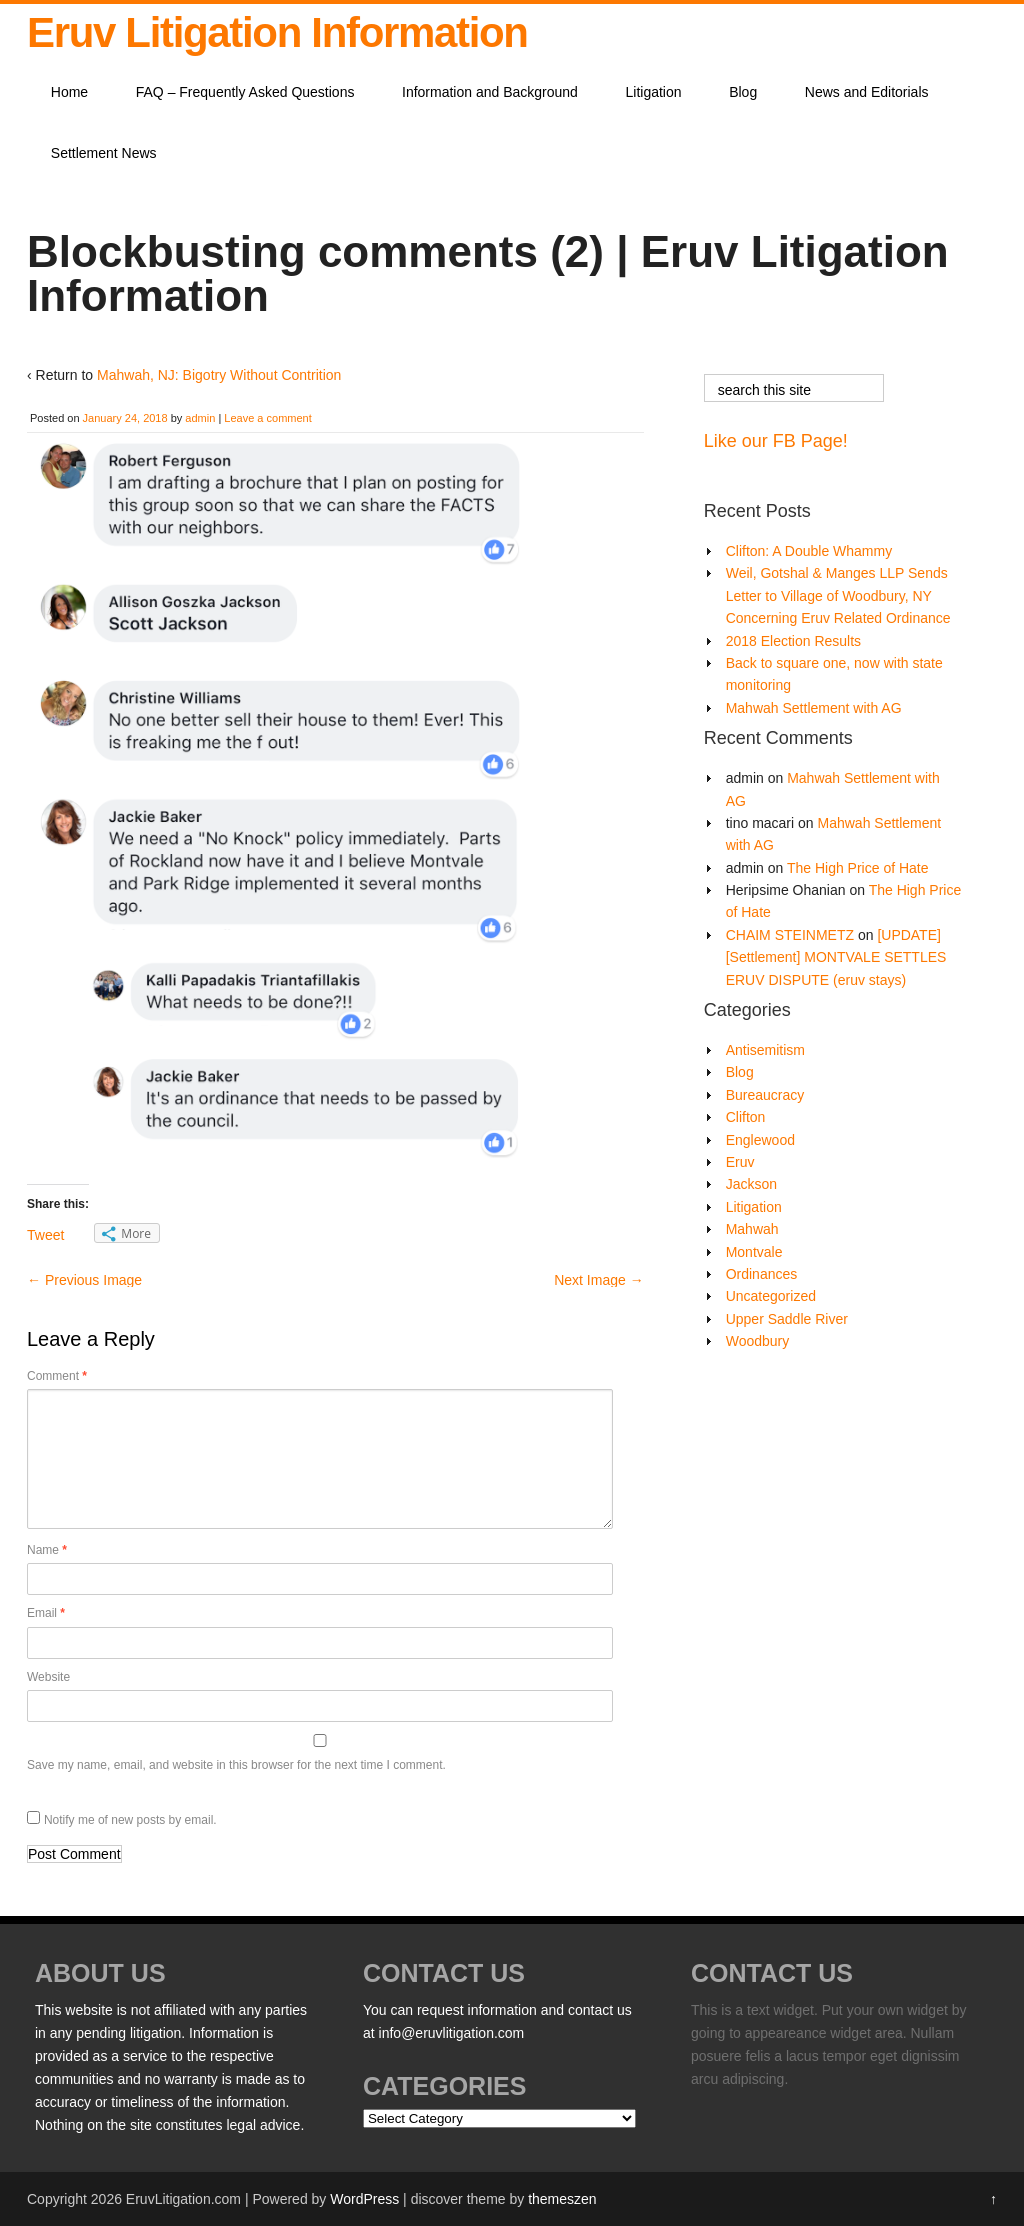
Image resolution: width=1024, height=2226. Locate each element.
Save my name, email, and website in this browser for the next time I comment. (236, 1765)
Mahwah (752, 1229)
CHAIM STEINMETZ (790, 935)
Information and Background (490, 92)
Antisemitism (765, 1050)
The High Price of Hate (858, 868)
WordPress (364, 2199)
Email (46, 1613)
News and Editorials (867, 92)
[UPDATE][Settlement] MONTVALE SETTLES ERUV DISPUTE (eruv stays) (836, 957)
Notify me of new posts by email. (130, 1820)
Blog (743, 92)
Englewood (760, 1140)
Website (48, 1677)
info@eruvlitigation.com (452, 2033)
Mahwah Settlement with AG (814, 708)
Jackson (751, 1184)
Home (69, 92)
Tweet (45, 1235)
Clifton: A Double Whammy (809, 551)
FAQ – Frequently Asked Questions (245, 92)
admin (200, 418)
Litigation (654, 92)
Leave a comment (267, 418)
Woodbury (758, 1341)
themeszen (562, 2199)
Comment (57, 1376)
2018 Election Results (793, 641)
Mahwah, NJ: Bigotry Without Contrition (219, 375)
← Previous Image (84, 1280)
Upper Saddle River (787, 1319)
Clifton (746, 1117)
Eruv (740, 1162)
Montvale (754, 1252)
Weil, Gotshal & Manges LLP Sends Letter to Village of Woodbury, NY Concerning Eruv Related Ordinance (838, 595)
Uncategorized (771, 1296)
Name (47, 1550)
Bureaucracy (765, 1095)
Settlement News (104, 153)
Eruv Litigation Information (277, 32)
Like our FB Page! (776, 441)
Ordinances (762, 1274)
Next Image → (598, 1280)
